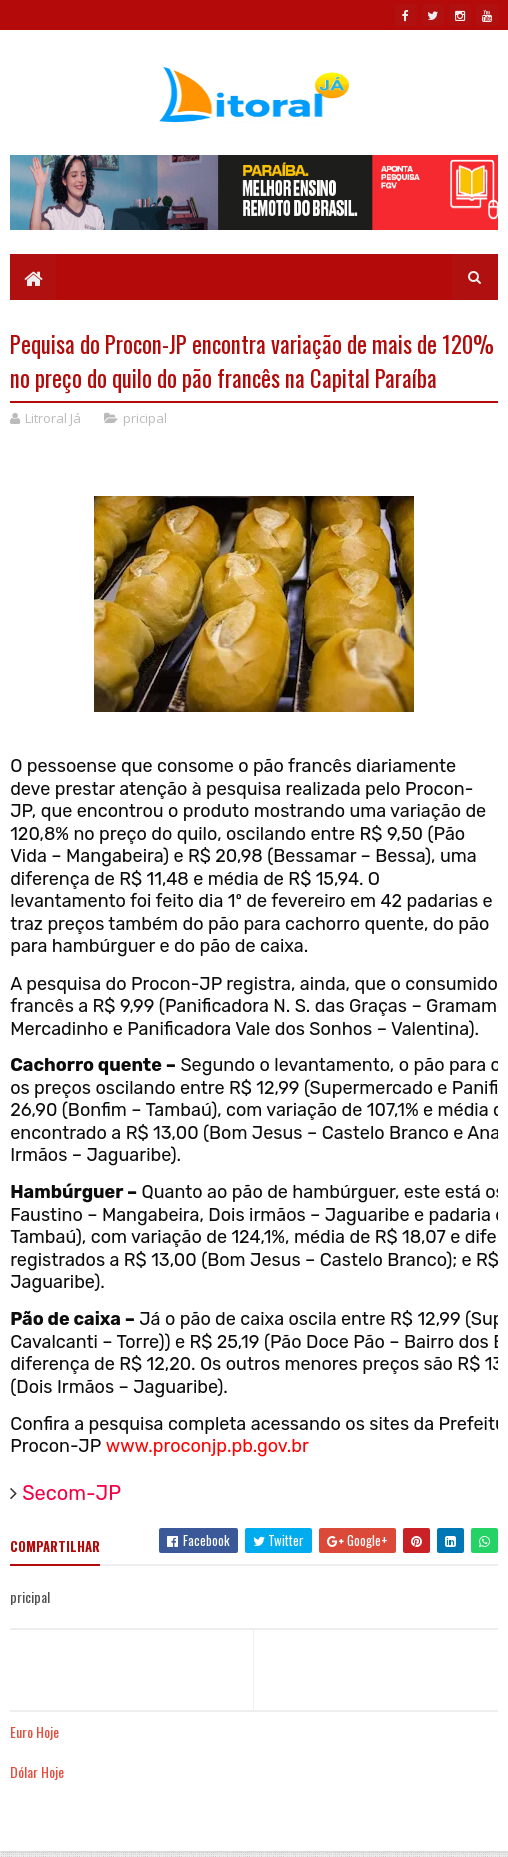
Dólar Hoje (37, 1771)
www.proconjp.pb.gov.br (207, 1446)
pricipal (145, 418)
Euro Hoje (34, 1731)
